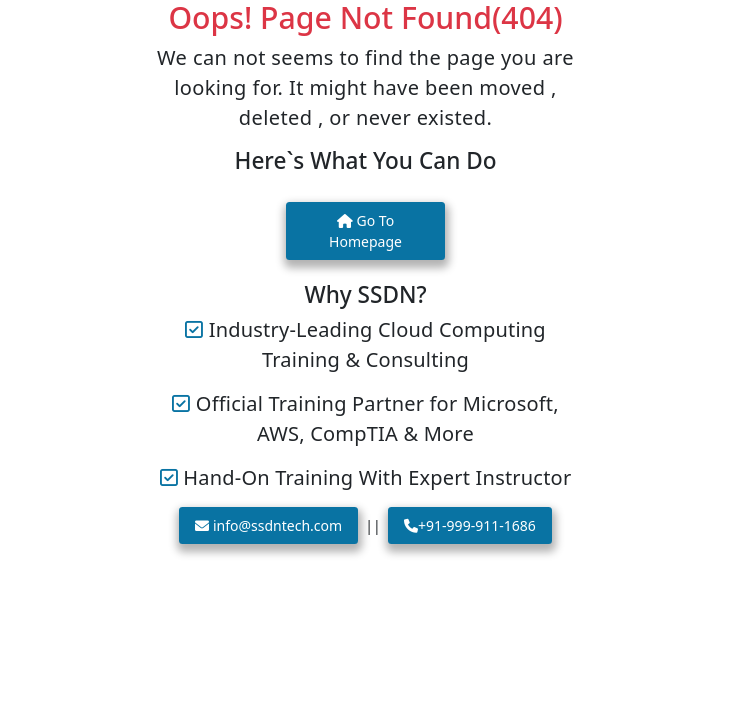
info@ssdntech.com (268, 525)
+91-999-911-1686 (470, 525)
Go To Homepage (365, 231)
